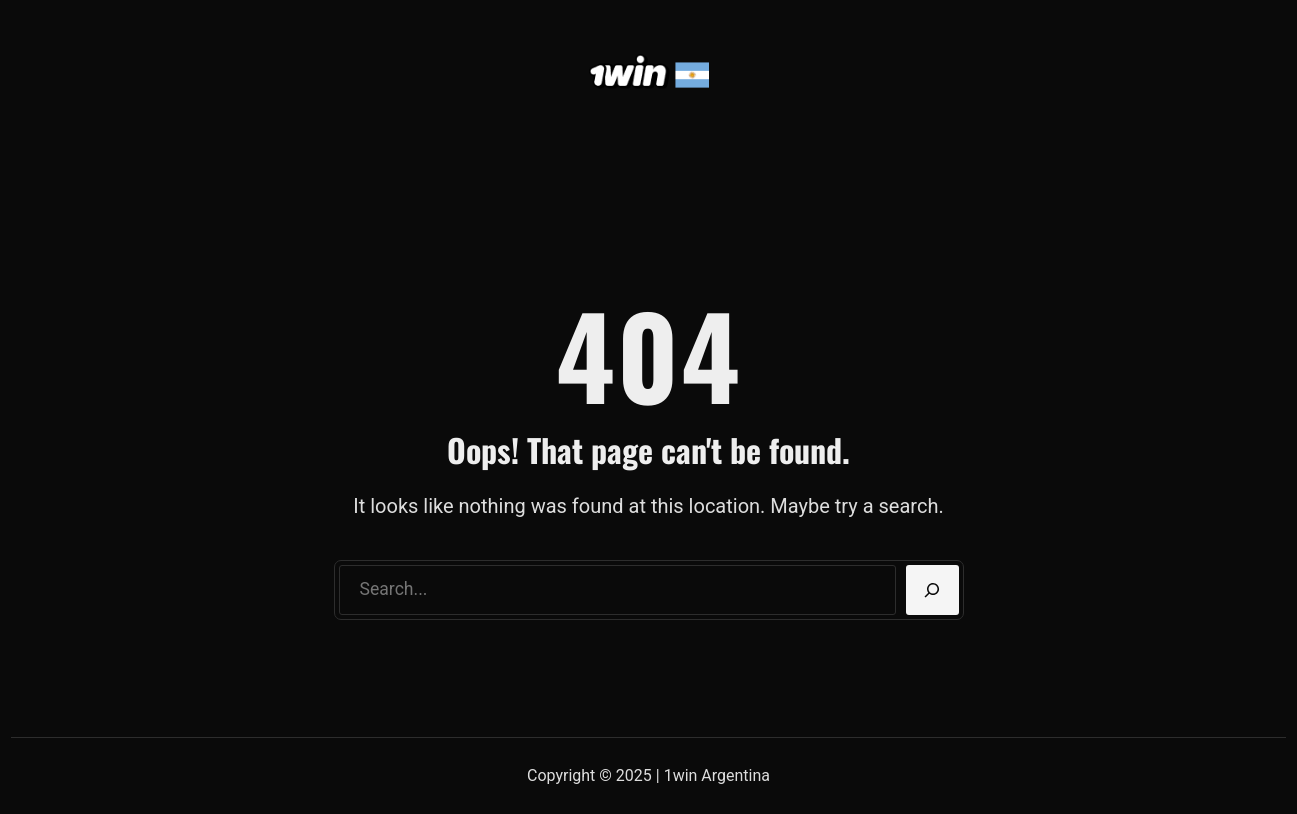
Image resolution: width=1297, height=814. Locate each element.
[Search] (932, 590)
